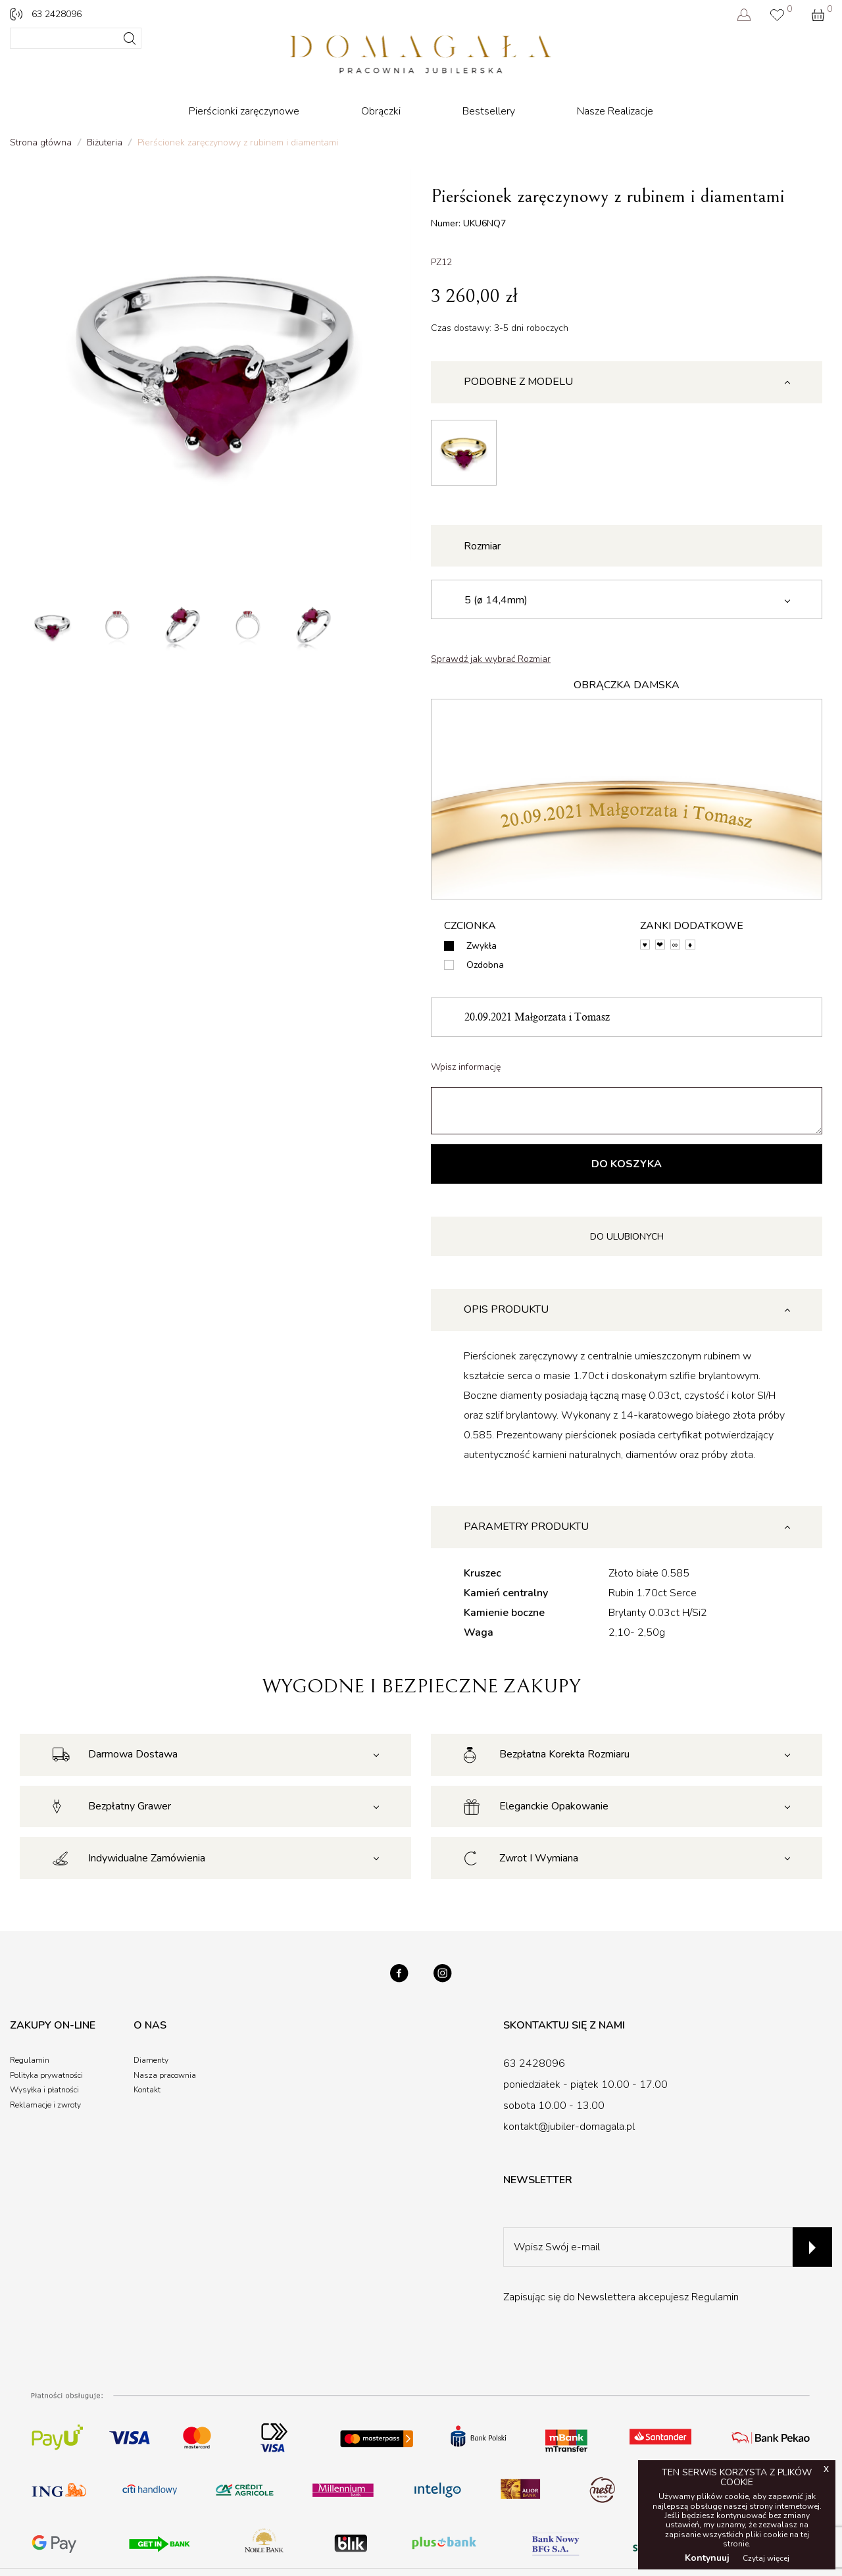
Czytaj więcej (766, 2558)
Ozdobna (485, 965)
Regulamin (715, 2297)
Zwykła (481, 946)
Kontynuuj (707, 2558)
